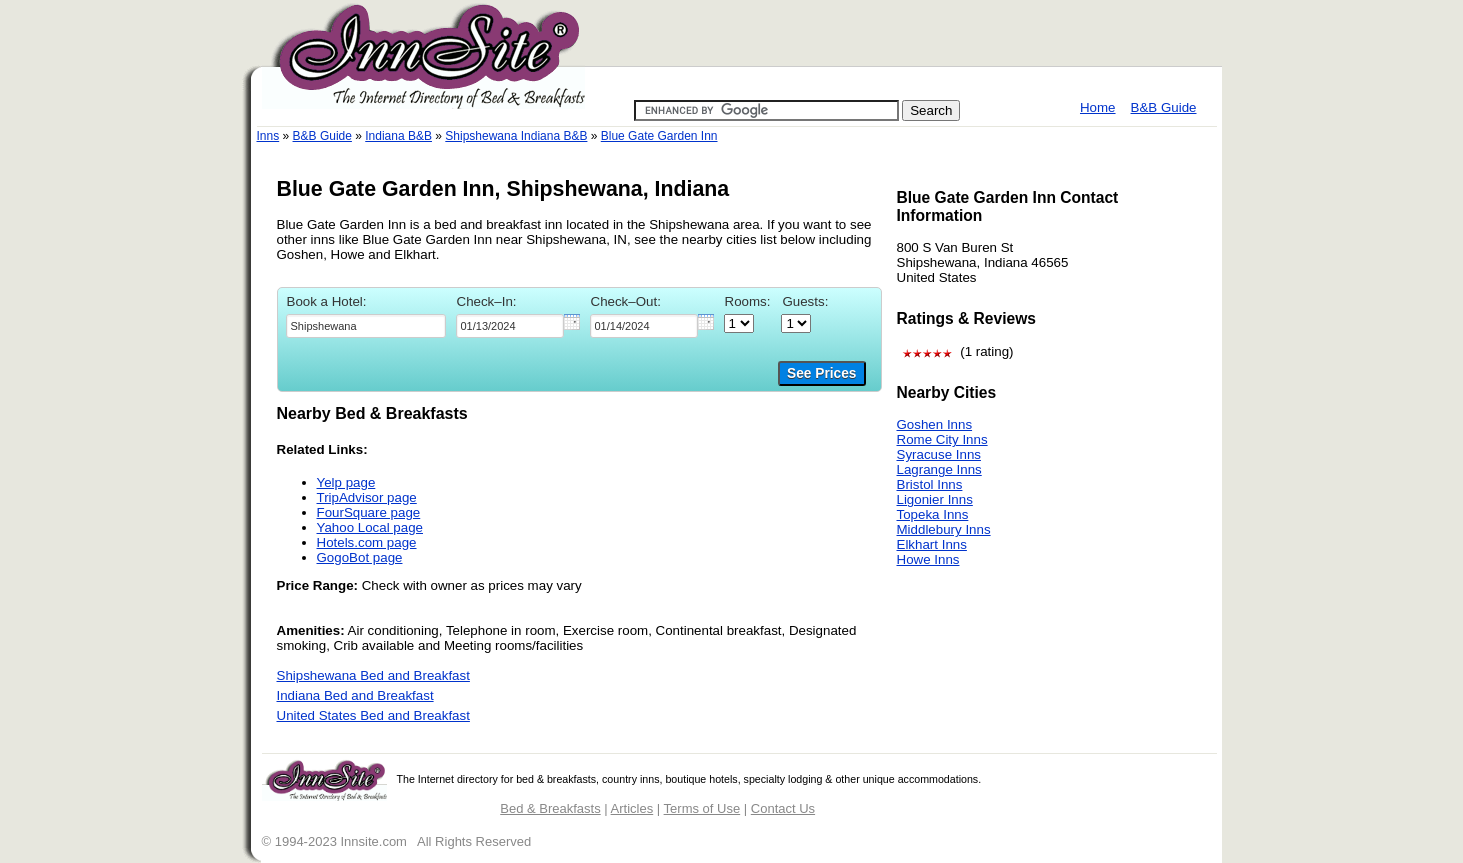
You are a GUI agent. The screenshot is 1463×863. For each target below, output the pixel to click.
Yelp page (346, 482)
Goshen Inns (935, 424)
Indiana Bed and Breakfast (355, 695)
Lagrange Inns (939, 469)
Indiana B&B (398, 136)
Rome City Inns (942, 439)
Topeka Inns (933, 514)
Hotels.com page (367, 542)
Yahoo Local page (370, 527)
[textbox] (366, 326)
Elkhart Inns (932, 544)
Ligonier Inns (935, 499)
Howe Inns (928, 559)
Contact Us (783, 808)
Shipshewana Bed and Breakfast (373, 675)
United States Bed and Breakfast (373, 715)
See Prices (821, 373)
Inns (268, 136)
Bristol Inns (930, 484)
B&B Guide (1164, 107)
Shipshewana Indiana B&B (516, 136)
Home (1098, 107)
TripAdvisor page (367, 497)
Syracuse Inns (939, 454)
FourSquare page (369, 512)
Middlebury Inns (944, 529)
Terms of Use (702, 808)
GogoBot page (360, 557)
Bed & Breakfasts (550, 808)
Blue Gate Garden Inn (659, 136)
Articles (632, 808)
